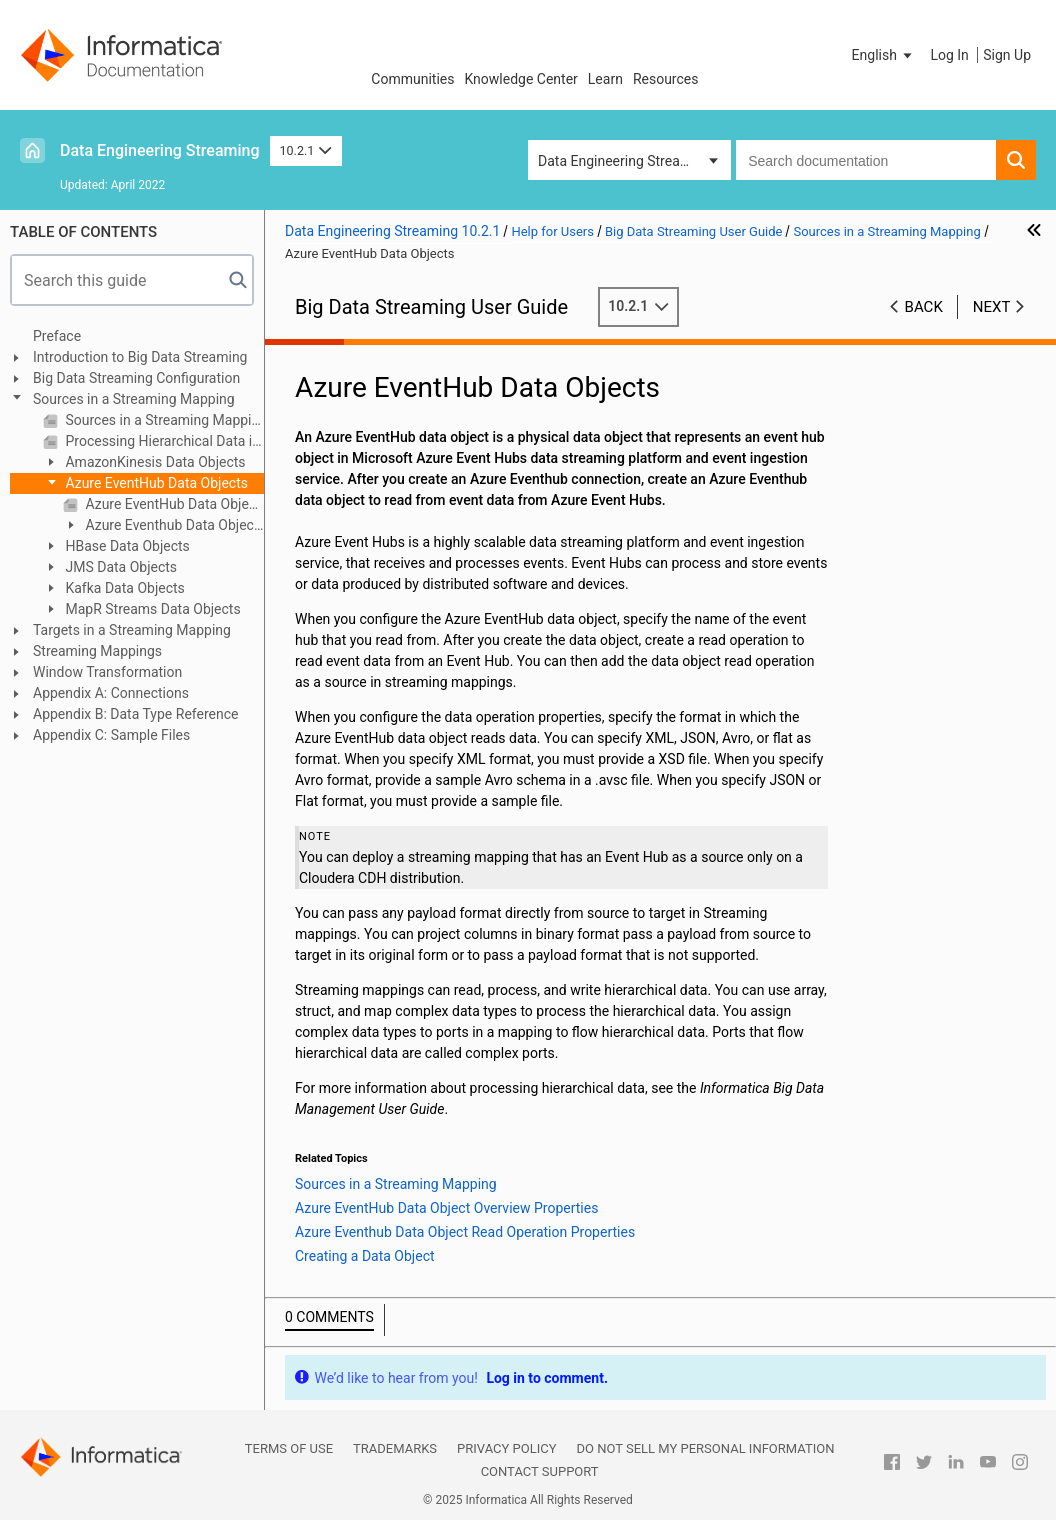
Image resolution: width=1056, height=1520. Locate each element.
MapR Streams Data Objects (151, 609)
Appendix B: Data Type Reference (135, 714)
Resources (666, 79)
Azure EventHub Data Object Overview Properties (173, 504)
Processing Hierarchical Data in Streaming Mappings (163, 441)
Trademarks (395, 1448)
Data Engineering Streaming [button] (624, 161)
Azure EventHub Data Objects (155, 483)
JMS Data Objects (119, 567)
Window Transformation (107, 672)
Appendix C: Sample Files (111, 735)
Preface (57, 336)
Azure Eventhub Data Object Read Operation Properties (160, 526)
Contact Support (540, 1471)
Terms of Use (289, 1448)
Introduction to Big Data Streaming (140, 357)
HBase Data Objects (126, 546)
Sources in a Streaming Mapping (134, 399)
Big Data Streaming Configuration (136, 378)
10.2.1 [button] (306, 150)
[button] (884, 55)
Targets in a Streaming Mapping (132, 630)
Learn (605, 79)
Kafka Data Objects (123, 588)
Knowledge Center (520, 79)
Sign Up (1007, 55)
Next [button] (992, 307)
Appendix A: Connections (111, 693)
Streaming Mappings (97, 651)
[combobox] (866, 160)
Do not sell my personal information (705, 1448)
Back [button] (924, 307)
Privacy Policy (506, 1448)
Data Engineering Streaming (160, 150)
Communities (412, 79)
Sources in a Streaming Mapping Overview (163, 420)
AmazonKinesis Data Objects (154, 462)
